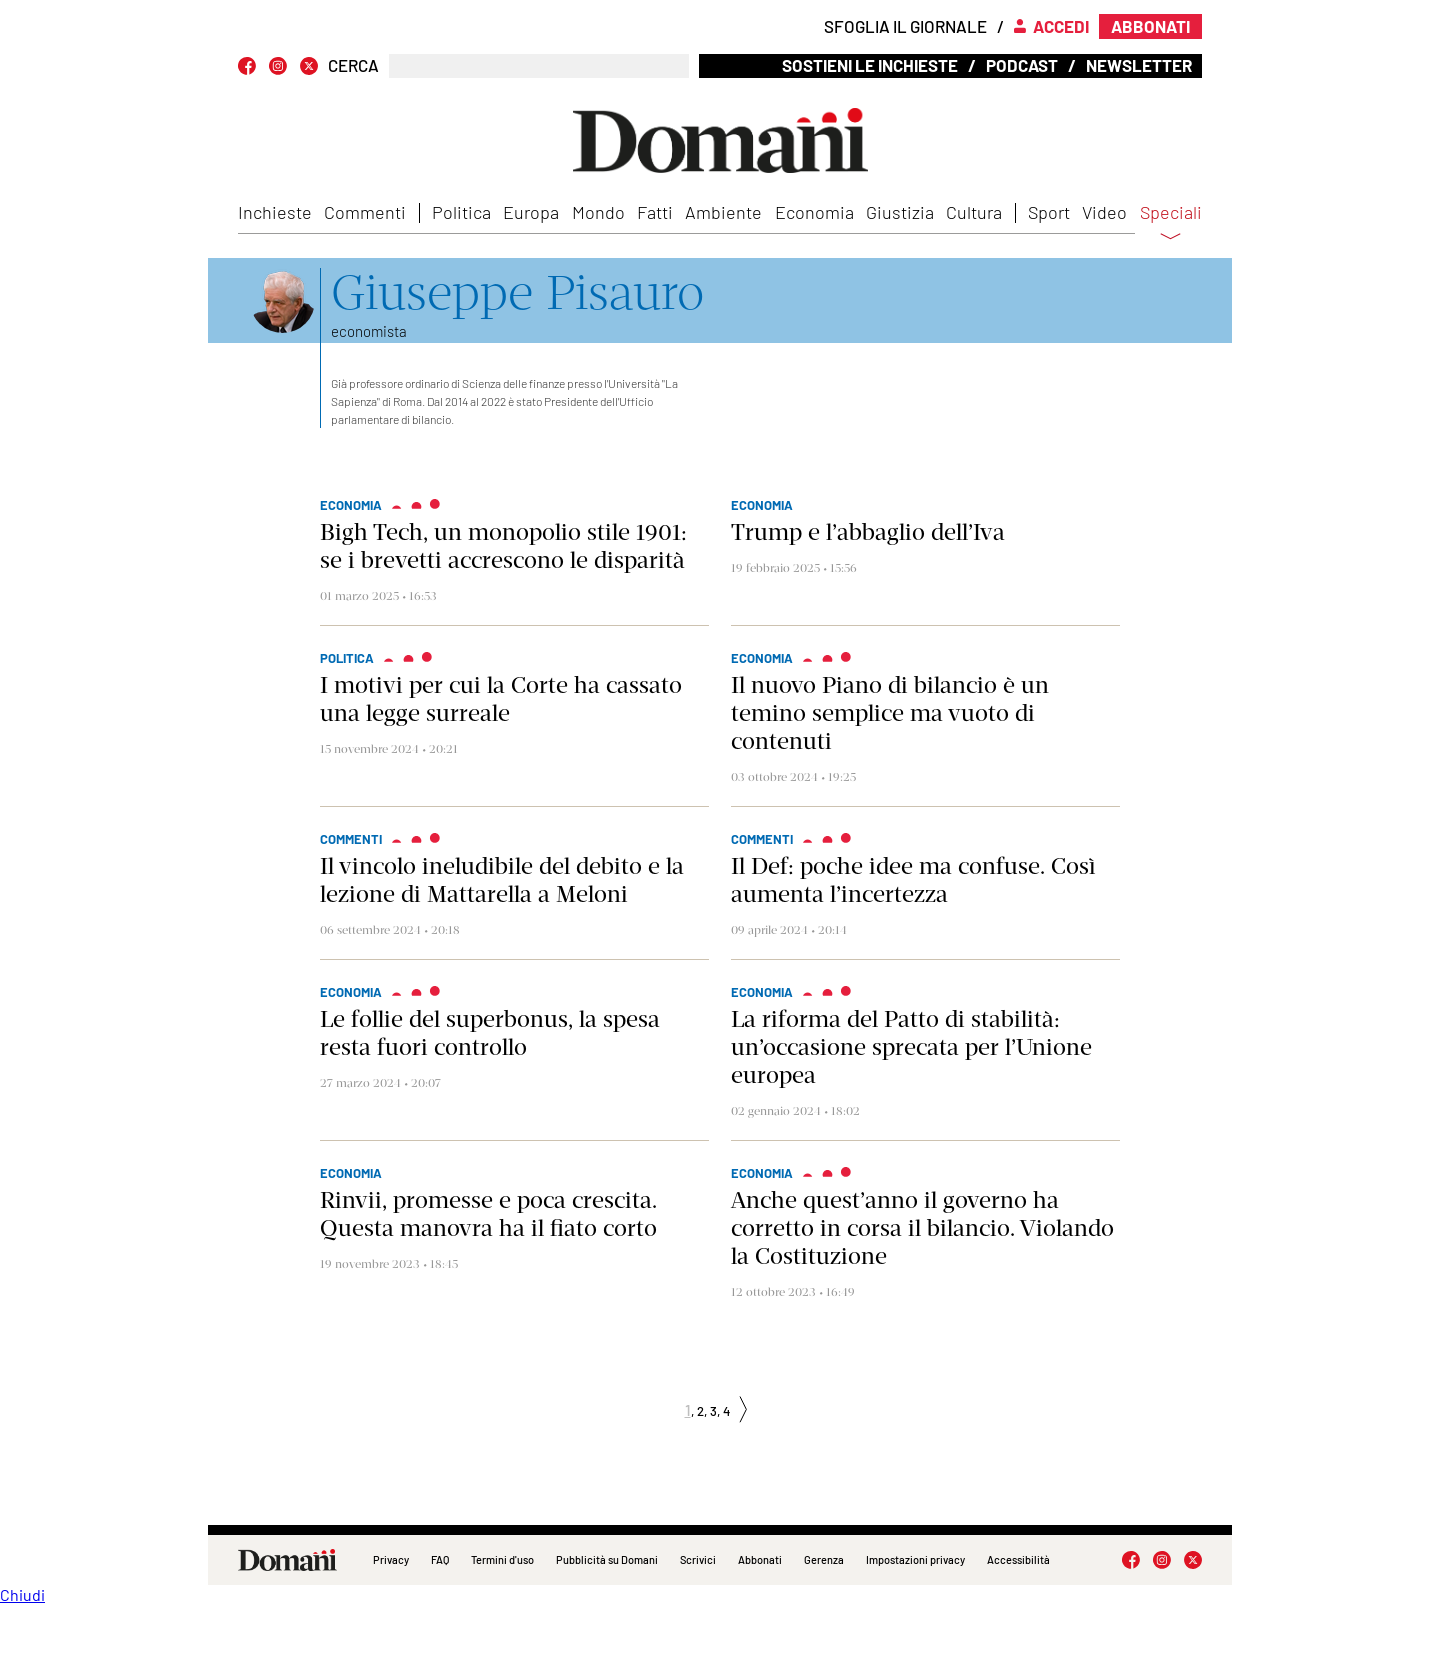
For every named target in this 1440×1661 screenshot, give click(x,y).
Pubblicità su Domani (607, 1559)
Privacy (391, 1559)
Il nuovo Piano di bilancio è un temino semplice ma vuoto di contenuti (890, 713)
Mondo (598, 212)
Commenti (365, 212)
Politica (461, 212)
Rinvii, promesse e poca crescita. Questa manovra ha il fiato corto (488, 1214)
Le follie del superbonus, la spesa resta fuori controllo (490, 1033)
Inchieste (275, 212)
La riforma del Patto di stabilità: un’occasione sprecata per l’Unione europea (911, 1047)
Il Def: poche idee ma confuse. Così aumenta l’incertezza (913, 880)
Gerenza (824, 1559)
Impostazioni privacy (915, 1559)
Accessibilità (1018, 1559)
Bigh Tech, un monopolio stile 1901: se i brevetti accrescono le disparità (503, 546)
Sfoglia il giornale (905, 26)
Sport (1049, 212)
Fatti (655, 212)
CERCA (353, 65)
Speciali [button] (1171, 225)
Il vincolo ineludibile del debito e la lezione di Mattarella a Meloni (502, 880)
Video (1104, 212)
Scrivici (698, 1559)
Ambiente (723, 212)
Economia (814, 212)
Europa (531, 212)
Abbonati (760, 1559)
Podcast (1022, 65)
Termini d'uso (502, 1559)
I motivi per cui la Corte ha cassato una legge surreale (501, 699)
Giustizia (900, 212)
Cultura (974, 212)
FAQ (440, 1559)
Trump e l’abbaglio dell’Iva (868, 532)
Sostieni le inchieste (870, 65)
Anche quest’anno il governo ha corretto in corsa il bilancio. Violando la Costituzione (922, 1228)
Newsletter (1139, 65)
